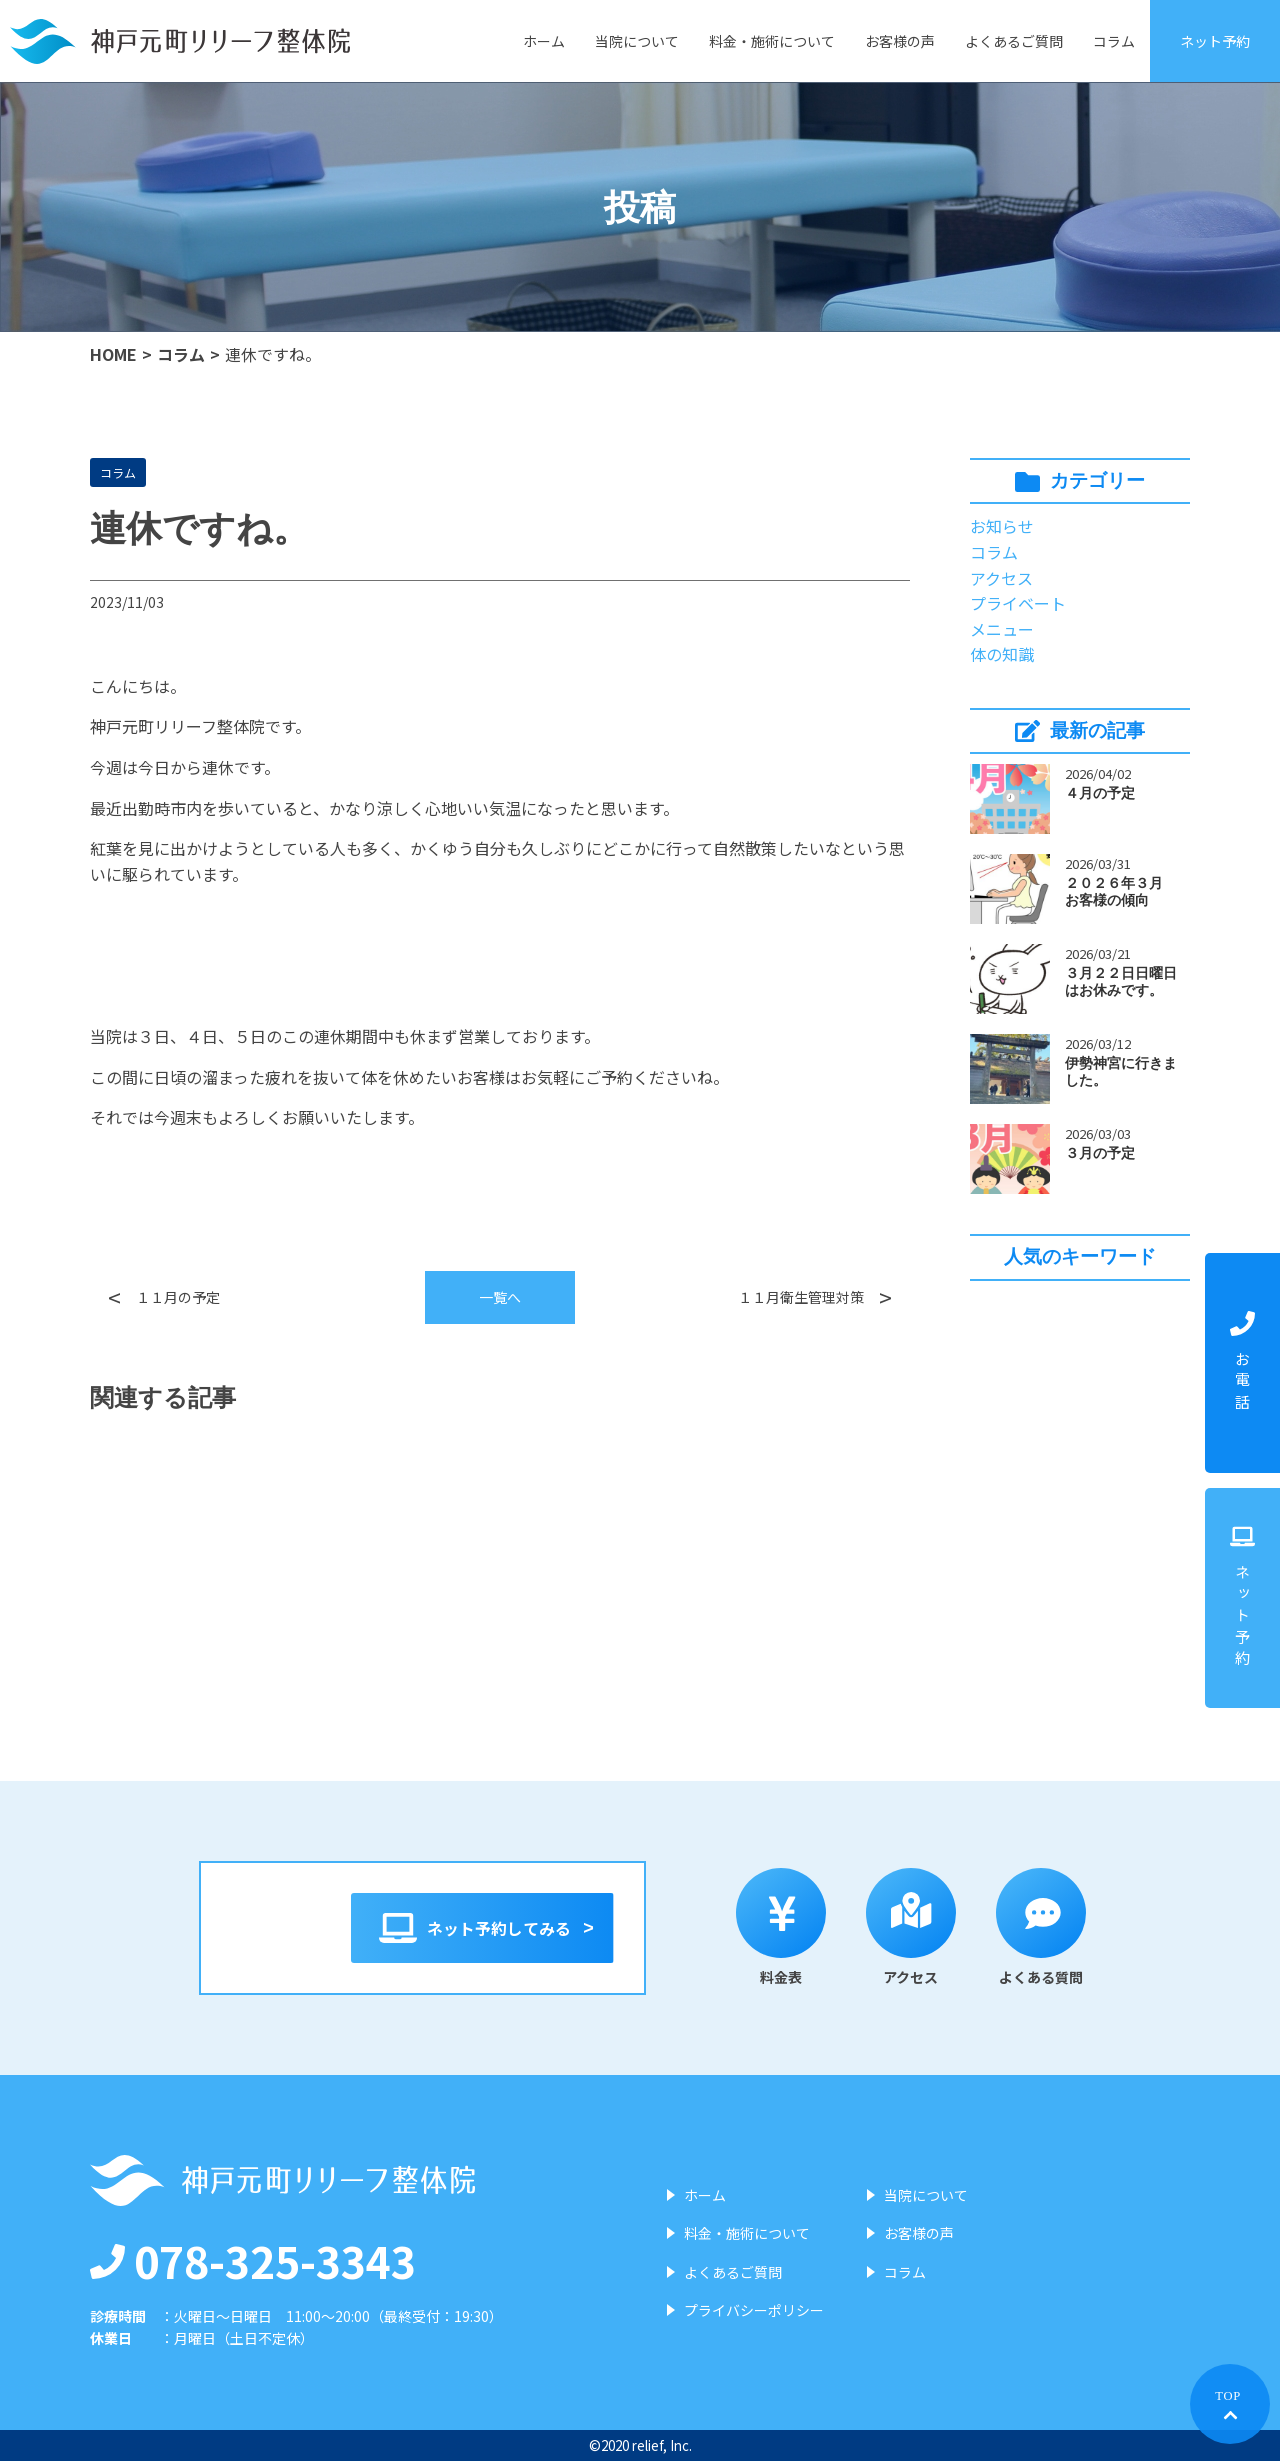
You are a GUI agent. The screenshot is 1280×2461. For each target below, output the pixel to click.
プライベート (1018, 603)
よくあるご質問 (1014, 41)
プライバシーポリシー (754, 2310)
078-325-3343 (253, 2260)
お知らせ (1002, 526)
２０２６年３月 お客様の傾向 (1121, 891)
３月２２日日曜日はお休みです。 (1121, 981)
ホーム (544, 41)
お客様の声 (900, 41)
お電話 (1242, 1363)
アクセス (1001, 578)
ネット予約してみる (482, 1928)
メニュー (1002, 629)
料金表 (804, 1927)
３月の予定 (1100, 1153)
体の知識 (1002, 654)
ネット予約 (1215, 41)
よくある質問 (1064, 1927)
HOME (113, 354)
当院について (637, 41)
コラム (1114, 41)
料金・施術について (772, 41)
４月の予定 (1100, 793)
